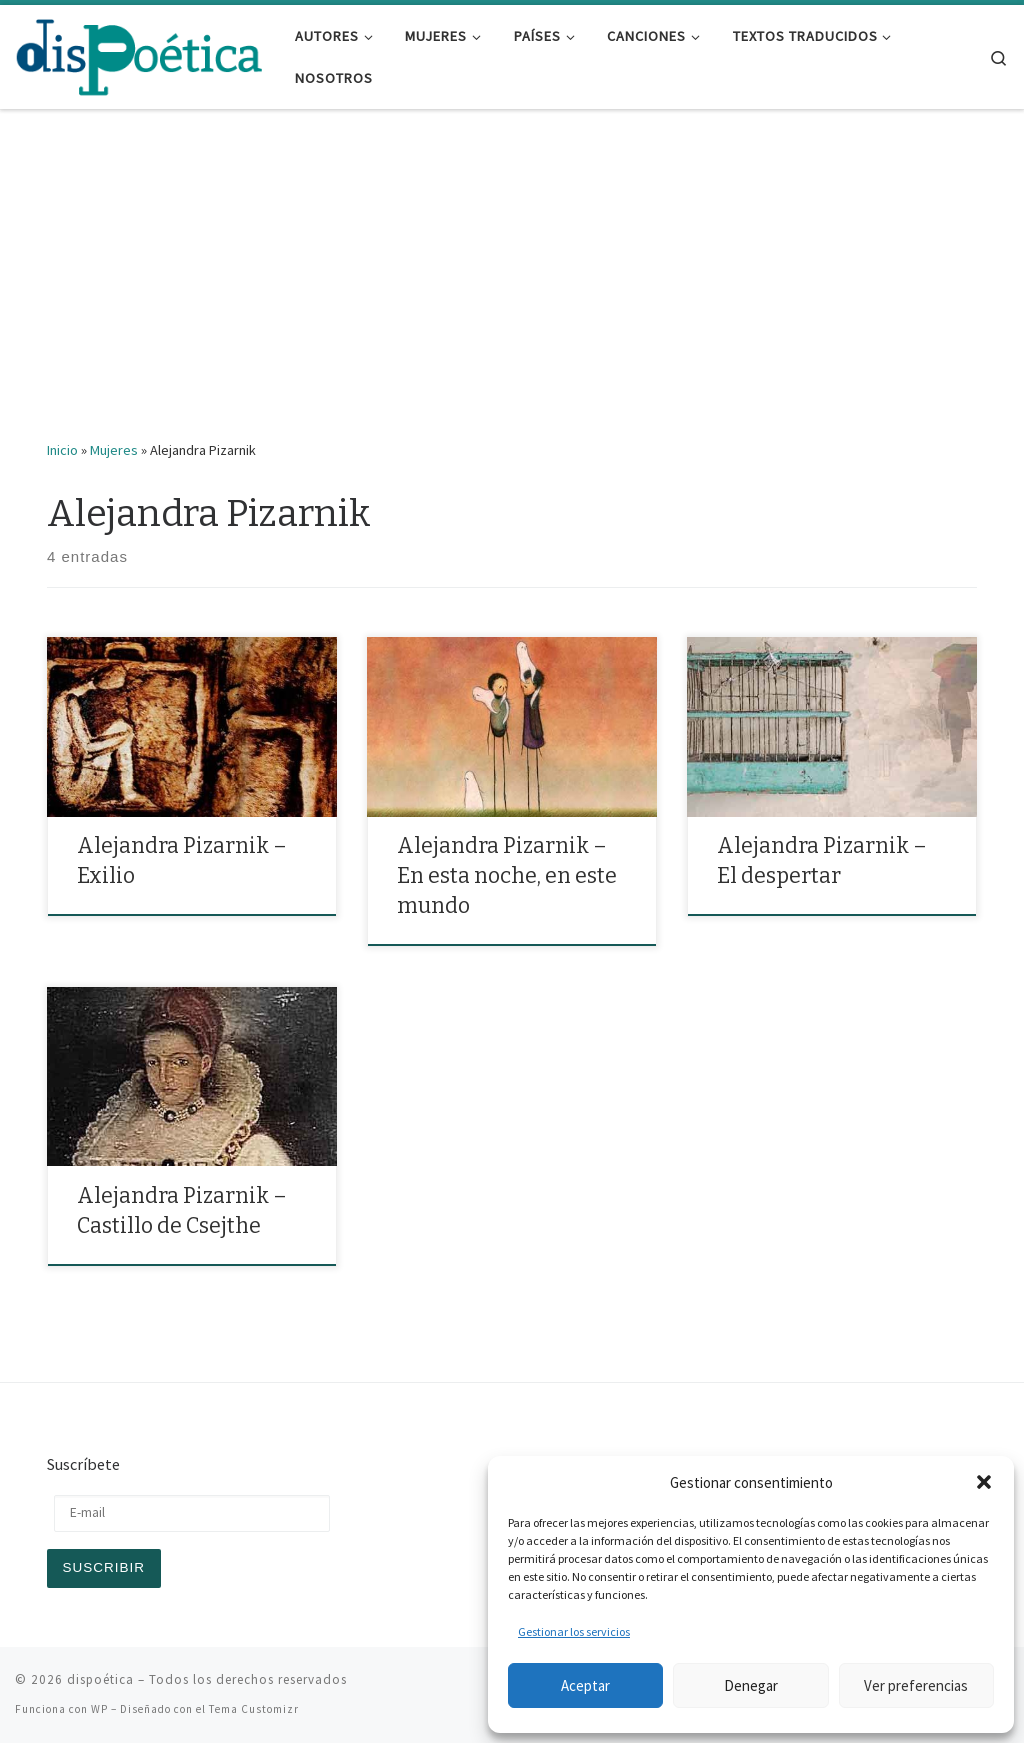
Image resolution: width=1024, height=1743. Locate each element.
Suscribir (104, 1567)
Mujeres (114, 450)
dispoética (100, 1679)
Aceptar (585, 1685)
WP (99, 1709)
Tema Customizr (254, 1709)
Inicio (62, 450)
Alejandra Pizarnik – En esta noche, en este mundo (507, 876)
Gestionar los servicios (574, 1631)
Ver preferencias (916, 1685)
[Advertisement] (512, 289)
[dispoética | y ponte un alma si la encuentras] (140, 55)
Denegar (751, 1685)
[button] (984, 1482)
